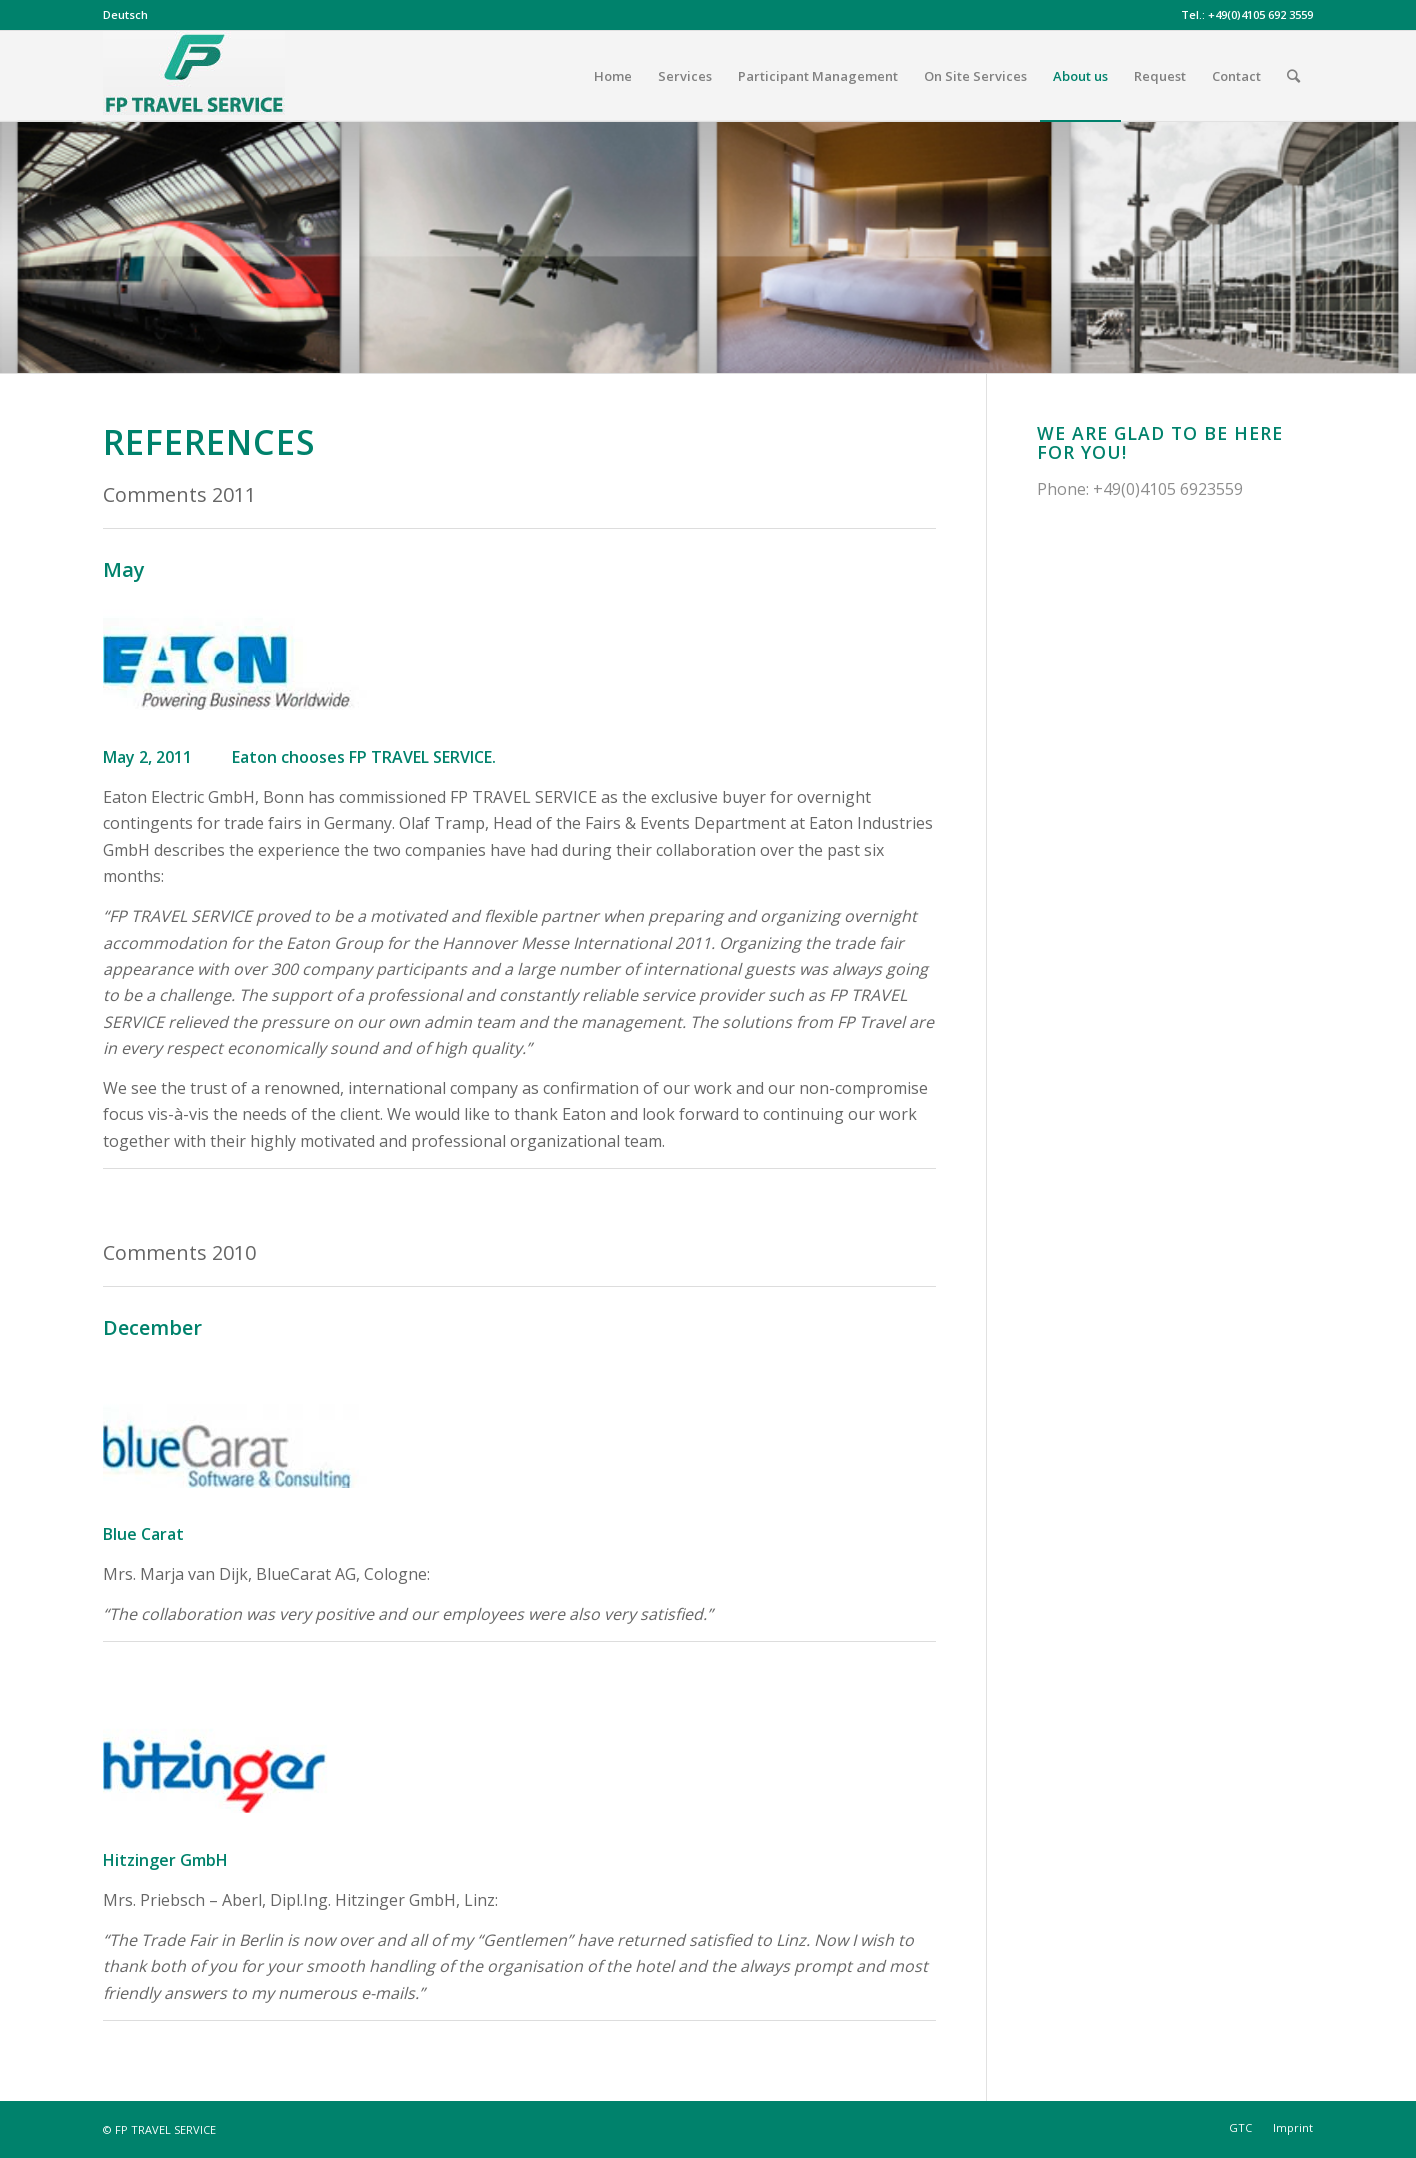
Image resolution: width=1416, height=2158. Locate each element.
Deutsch (125, 14)
